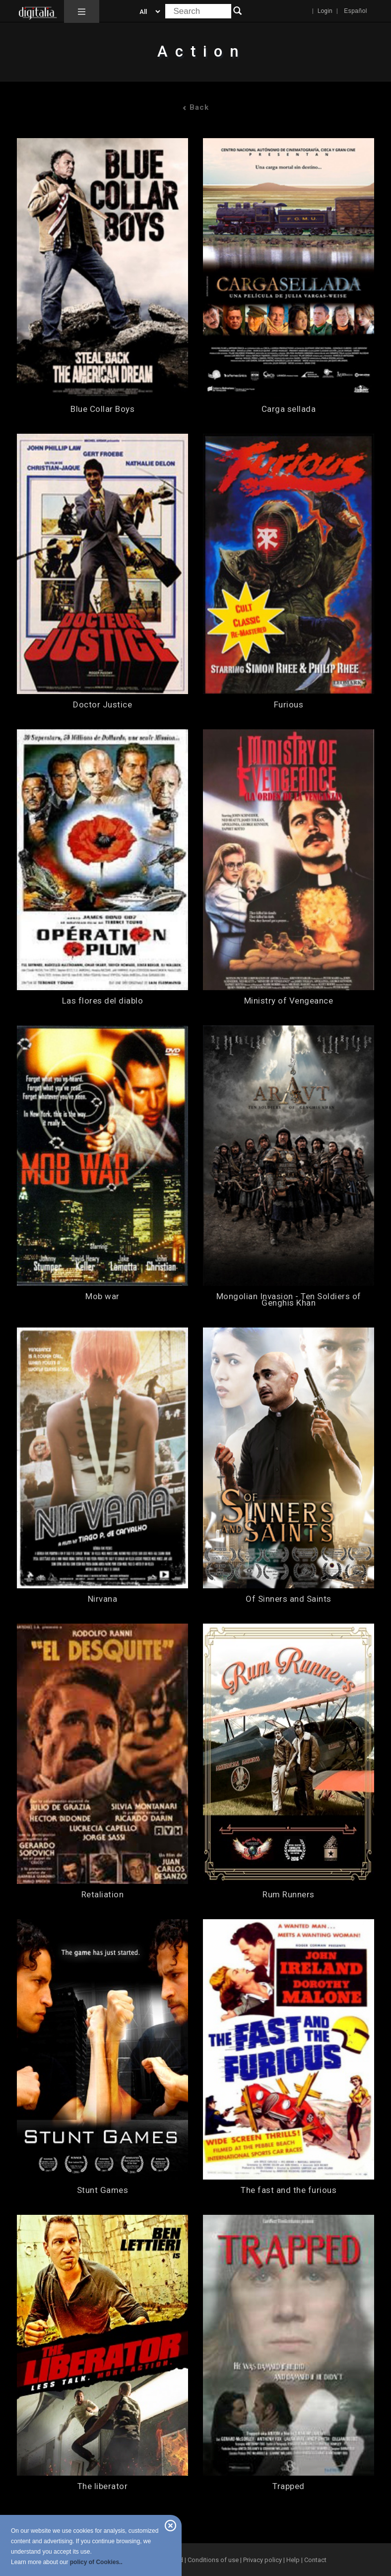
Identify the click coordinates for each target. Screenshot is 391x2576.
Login (325, 10)
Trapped (288, 2486)
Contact (315, 2560)
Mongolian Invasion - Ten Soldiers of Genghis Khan (288, 1299)
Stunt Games (103, 2190)
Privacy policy (262, 2560)
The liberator (102, 2486)
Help (293, 2560)
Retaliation (102, 1894)
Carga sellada (288, 409)
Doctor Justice (102, 705)
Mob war (102, 1296)
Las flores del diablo (102, 1001)
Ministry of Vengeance (288, 1001)
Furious (289, 705)
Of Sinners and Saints (288, 1599)
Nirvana (103, 1599)
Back (195, 107)
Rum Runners (288, 1894)
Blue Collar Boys (102, 409)
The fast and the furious (288, 2190)
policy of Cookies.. (96, 2562)
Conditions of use (214, 2560)
